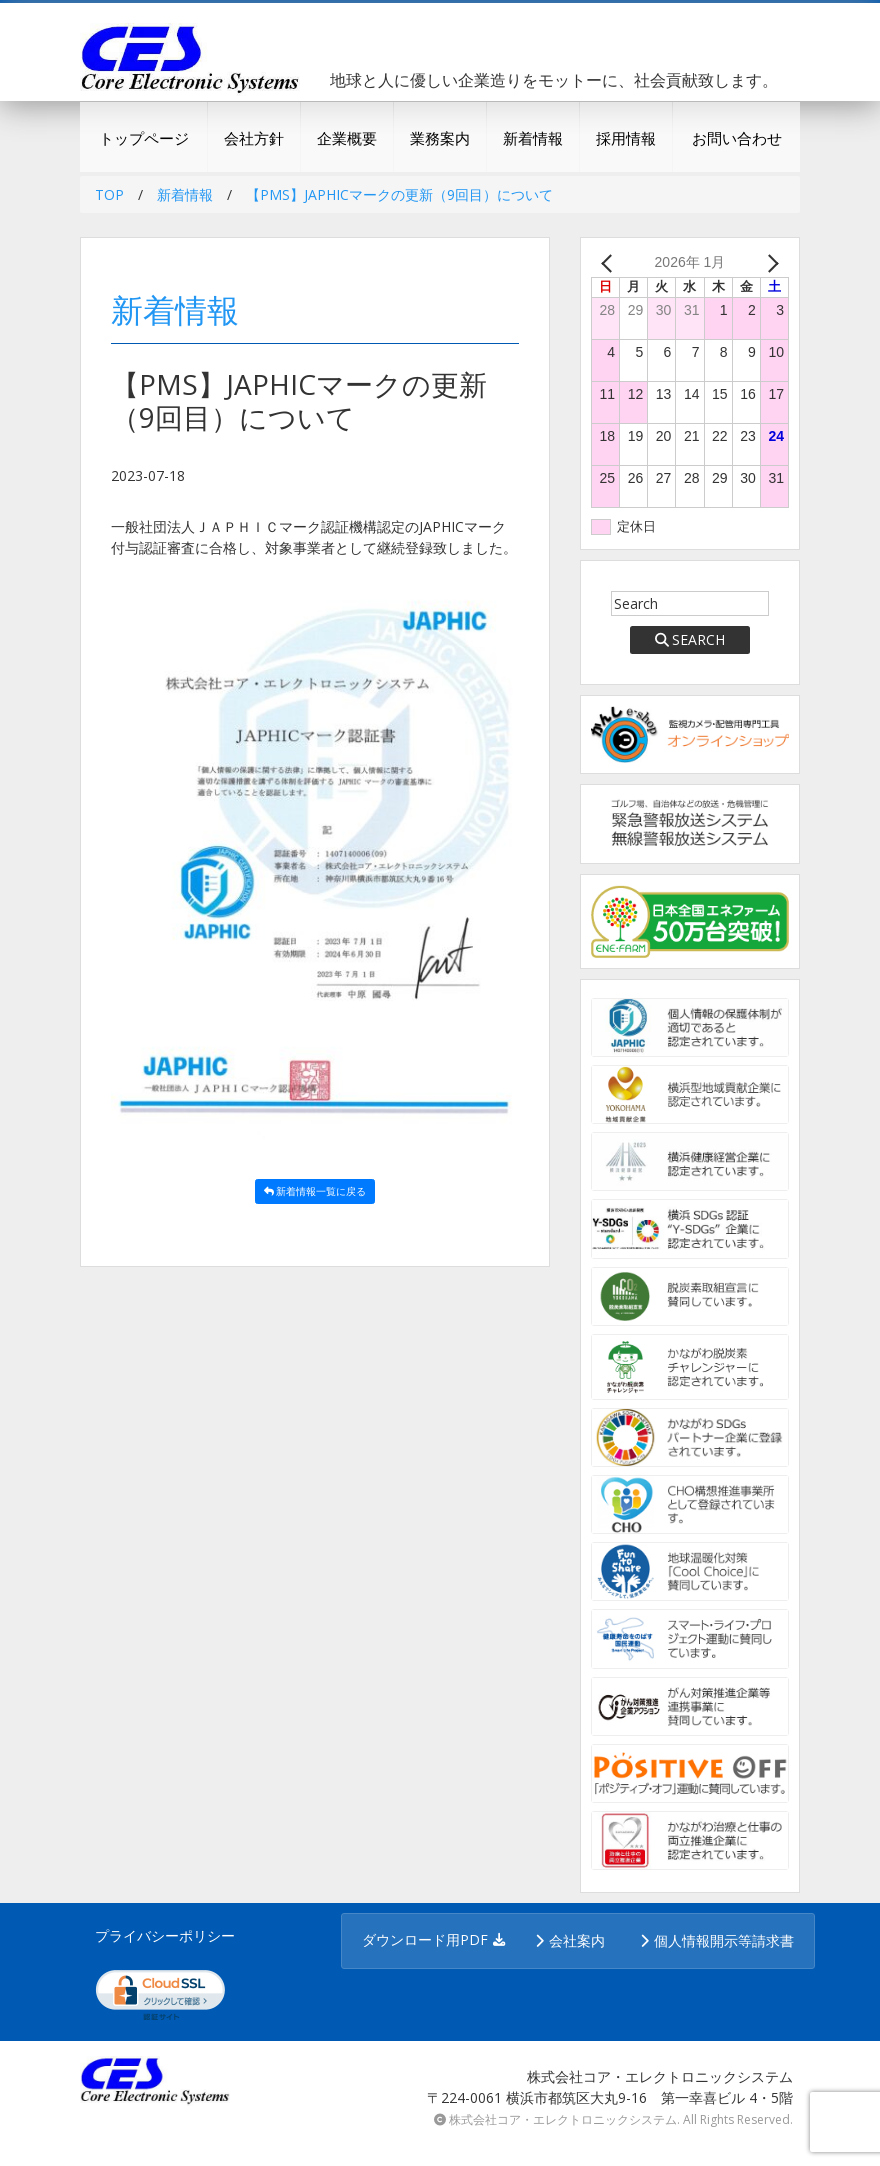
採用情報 (626, 138)
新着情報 (533, 138)
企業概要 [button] (347, 138)
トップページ (144, 138)
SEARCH (690, 639)
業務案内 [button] (440, 138)
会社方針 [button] (254, 138)
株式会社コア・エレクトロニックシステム (563, 2119)
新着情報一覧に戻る (315, 1191)
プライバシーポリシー (165, 1935)
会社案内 (577, 1940)
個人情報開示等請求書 (724, 1940)
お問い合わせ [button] (737, 138)
